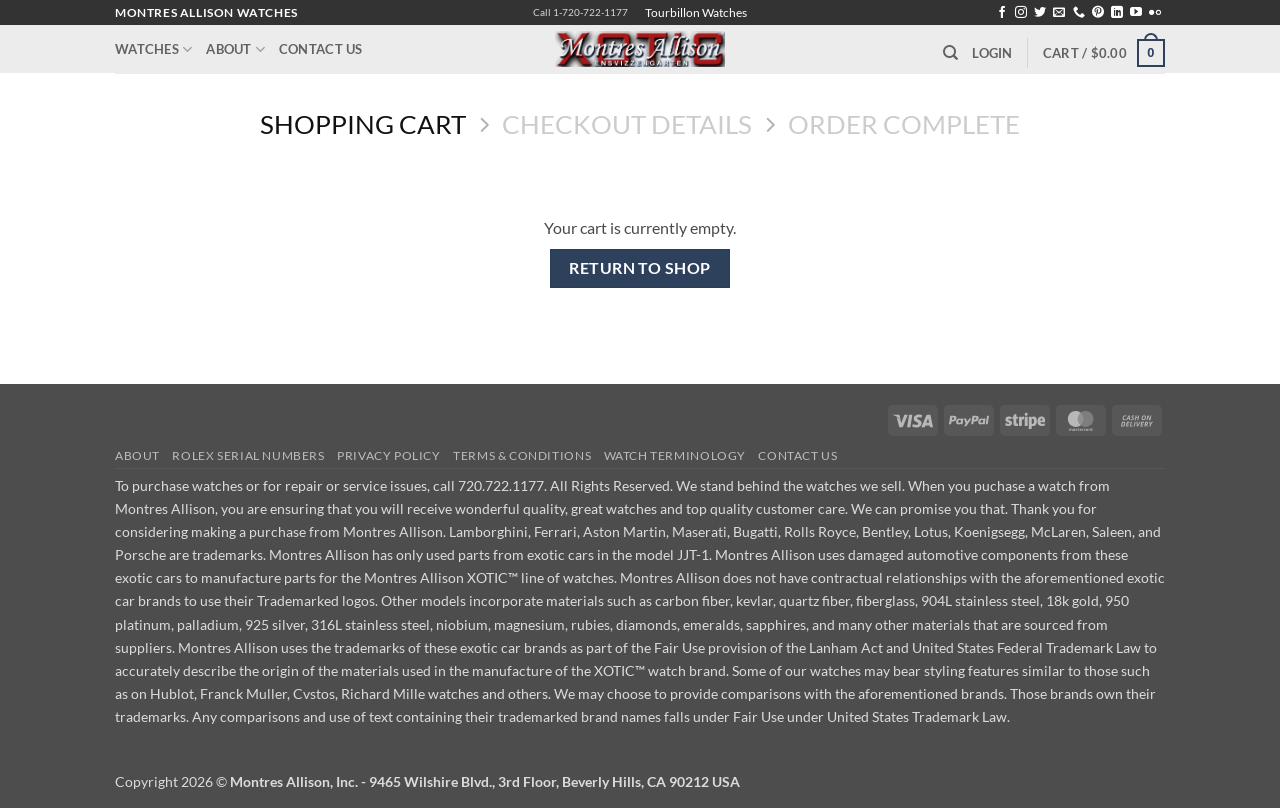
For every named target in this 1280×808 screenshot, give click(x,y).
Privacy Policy (389, 455)
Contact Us (321, 49)
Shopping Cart (363, 124)
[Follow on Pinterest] (1098, 13)
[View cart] (1104, 53)
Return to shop (640, 268)
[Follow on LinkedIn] (1117, 13)
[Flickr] (1155, 13)
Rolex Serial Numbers (248, 455)
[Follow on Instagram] (1021, 13)
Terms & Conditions (522, 455)
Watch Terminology (675, 455)
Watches (153, 49)
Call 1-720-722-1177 (580, 12)
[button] (992, 53)
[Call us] (1079, 13)
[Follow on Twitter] (1040, 13)
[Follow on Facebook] (1002, 13)
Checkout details (627, 124)
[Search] (950, 53)
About (235, 49)
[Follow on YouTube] (1136, 13)
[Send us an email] (1059, 13)
